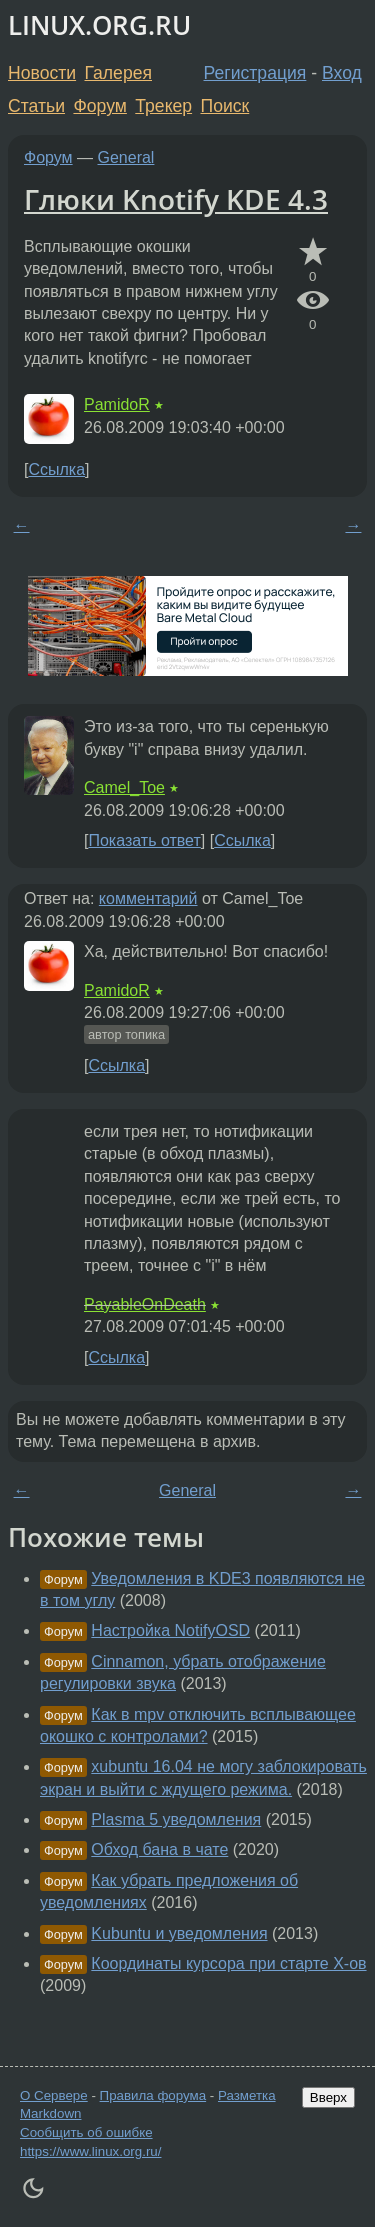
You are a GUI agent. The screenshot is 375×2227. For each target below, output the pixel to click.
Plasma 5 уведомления (176, 1819)
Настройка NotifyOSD (170, 1630)
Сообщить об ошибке (86, 2132)
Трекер (163, 106)
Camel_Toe (124, 787)
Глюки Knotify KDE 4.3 (176, 199)
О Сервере (54, 2095)
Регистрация (255, 73)
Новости (42, 73)
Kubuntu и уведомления (179, 1933)
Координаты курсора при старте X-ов (228, 1963)
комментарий (148, 898)
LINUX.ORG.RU (99, 25)
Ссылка (56, 469)
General (126, 157)
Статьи (36, 106)
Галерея (118, 73)
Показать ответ (144, 840)
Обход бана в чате (159, 1849)
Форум (99, 106)
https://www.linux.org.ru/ (90, 2151)
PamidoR (117, 404)
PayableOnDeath (145, 1304)
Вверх (328, 2097)
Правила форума (153, 2095)
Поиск (225, 106)
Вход (342, 73)
